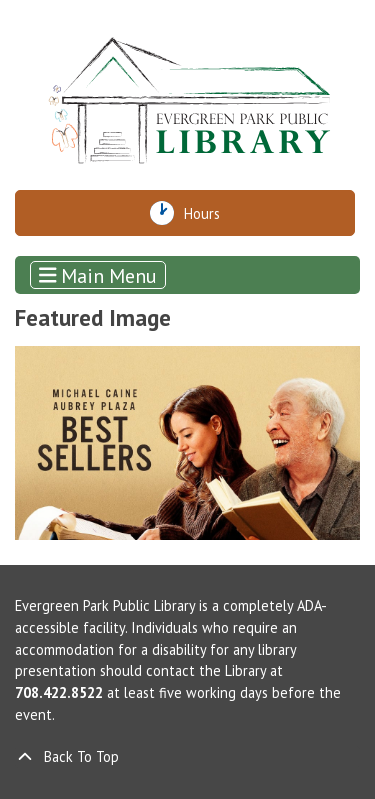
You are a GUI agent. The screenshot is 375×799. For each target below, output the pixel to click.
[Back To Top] (187, 757)
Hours (209, 213)
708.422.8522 (59, 692)
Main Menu (98, 274)
